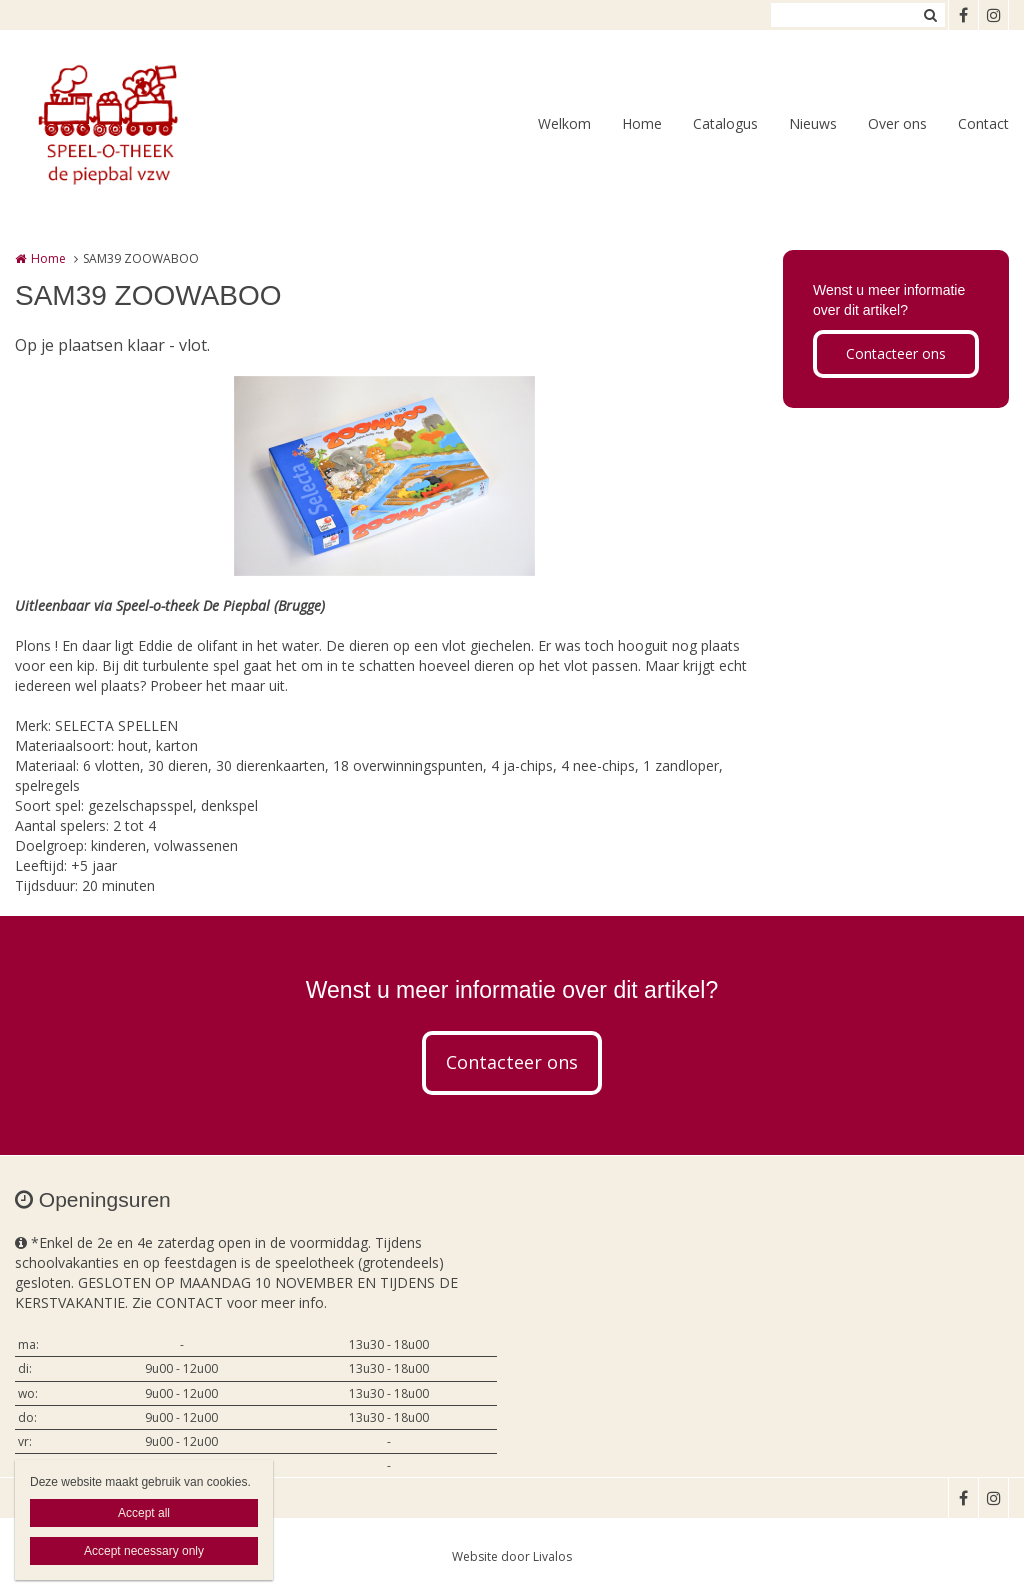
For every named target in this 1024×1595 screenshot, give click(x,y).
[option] (384, 476)
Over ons (897, 123)
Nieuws (813, 123)
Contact (983, 123)
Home (642, 123)
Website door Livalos (512, 1556)
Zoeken (930, 15)
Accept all (144, 1513)
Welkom (564, 123)
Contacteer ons (896, 353)
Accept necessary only (144, 1551)
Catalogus (725, 123)
